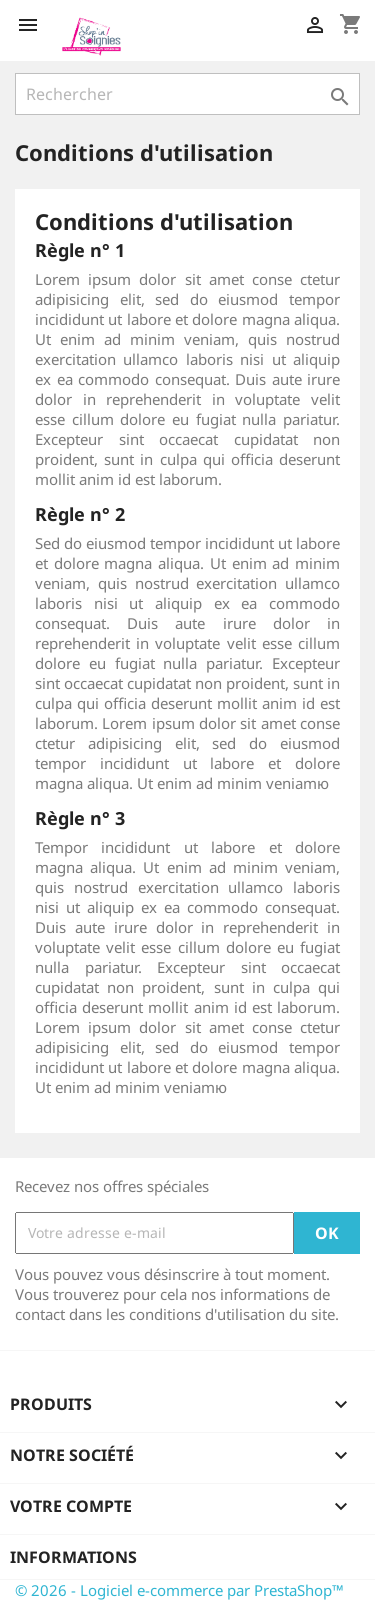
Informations (73, 1557)
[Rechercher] (187, 94)
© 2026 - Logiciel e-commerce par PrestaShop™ (179, 1590)
